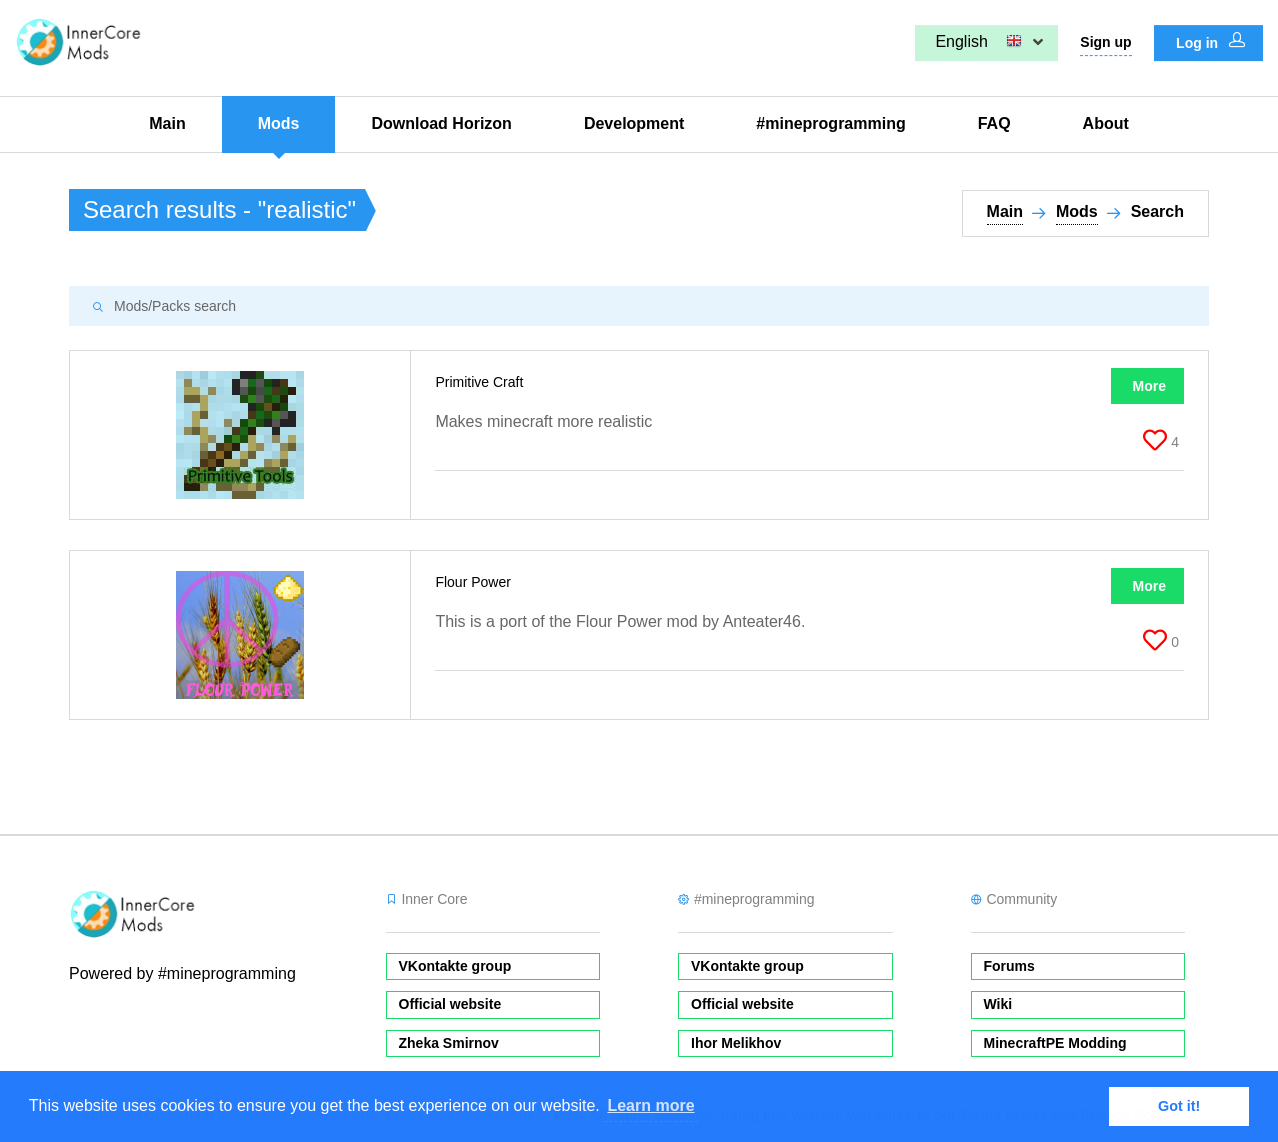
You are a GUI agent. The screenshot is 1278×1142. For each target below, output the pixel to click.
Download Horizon (441, 123)
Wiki (998, 1004)
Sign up (1105, 42)
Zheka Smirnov (449, 1043)
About (1106, 123)
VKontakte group (455, 966)
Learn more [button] (650, 1105)
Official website (450, 1004)
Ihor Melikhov (736, 1043)
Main (167, 123)
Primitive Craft (481, 382)
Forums (1009, 966)
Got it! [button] (1179, 1106)
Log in (1210, 42)
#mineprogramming (830, 123)
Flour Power (474, 582)
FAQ (994, 123)
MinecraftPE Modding (1055, 1043)
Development (634, 123)
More (1149, 386)
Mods (279, 123)
